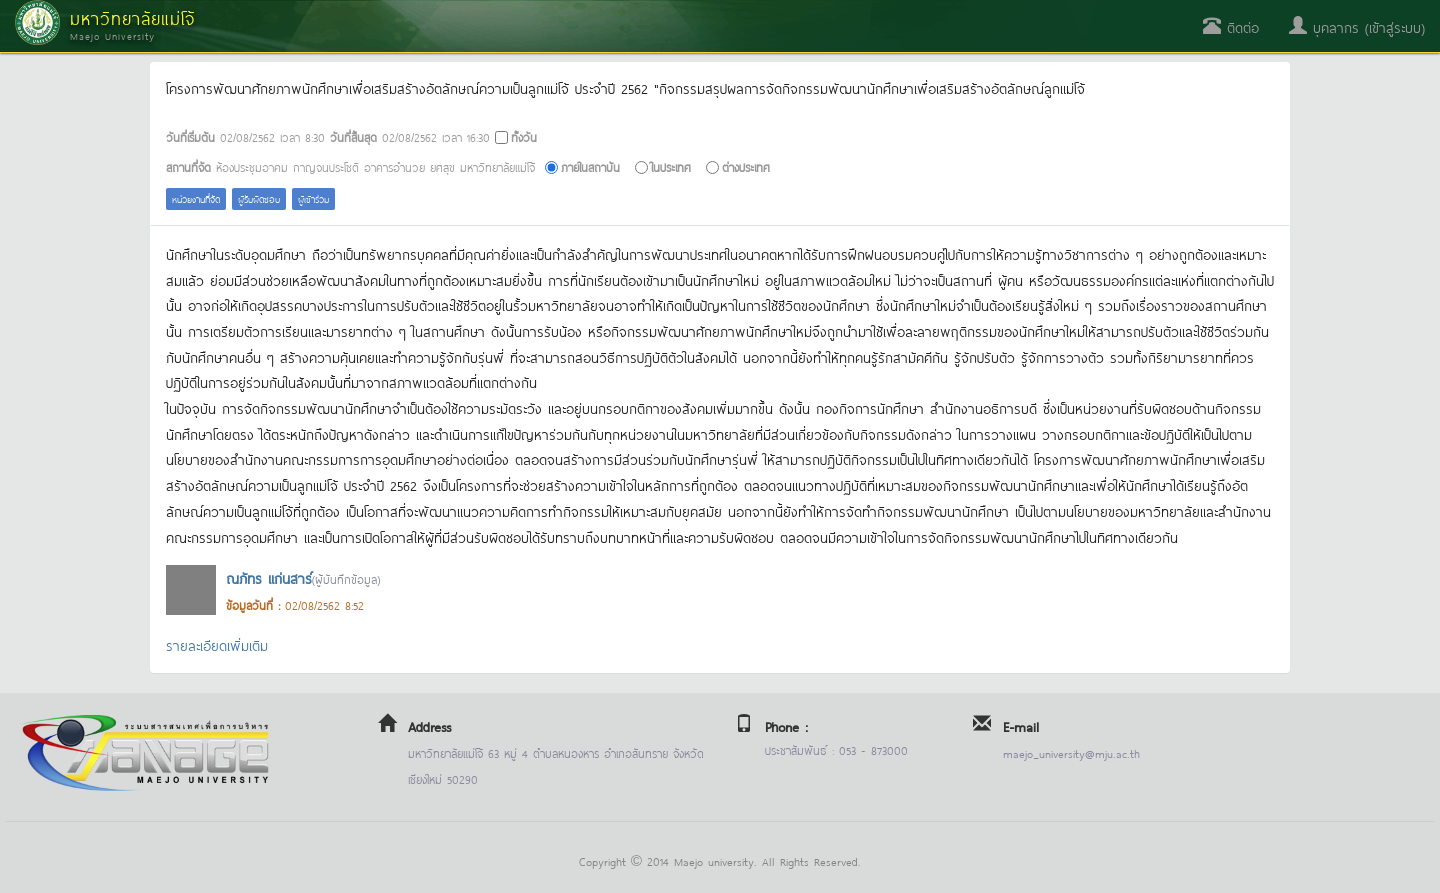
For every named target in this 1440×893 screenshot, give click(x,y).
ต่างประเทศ (746, 166)
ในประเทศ (671, 166)
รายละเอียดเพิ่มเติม (217, 644)
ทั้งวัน (524, 136)
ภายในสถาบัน (590, 166)
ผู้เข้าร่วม (313, 198)
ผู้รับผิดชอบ (259, 198)
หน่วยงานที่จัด (196, 198)
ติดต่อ (1231, 26)
